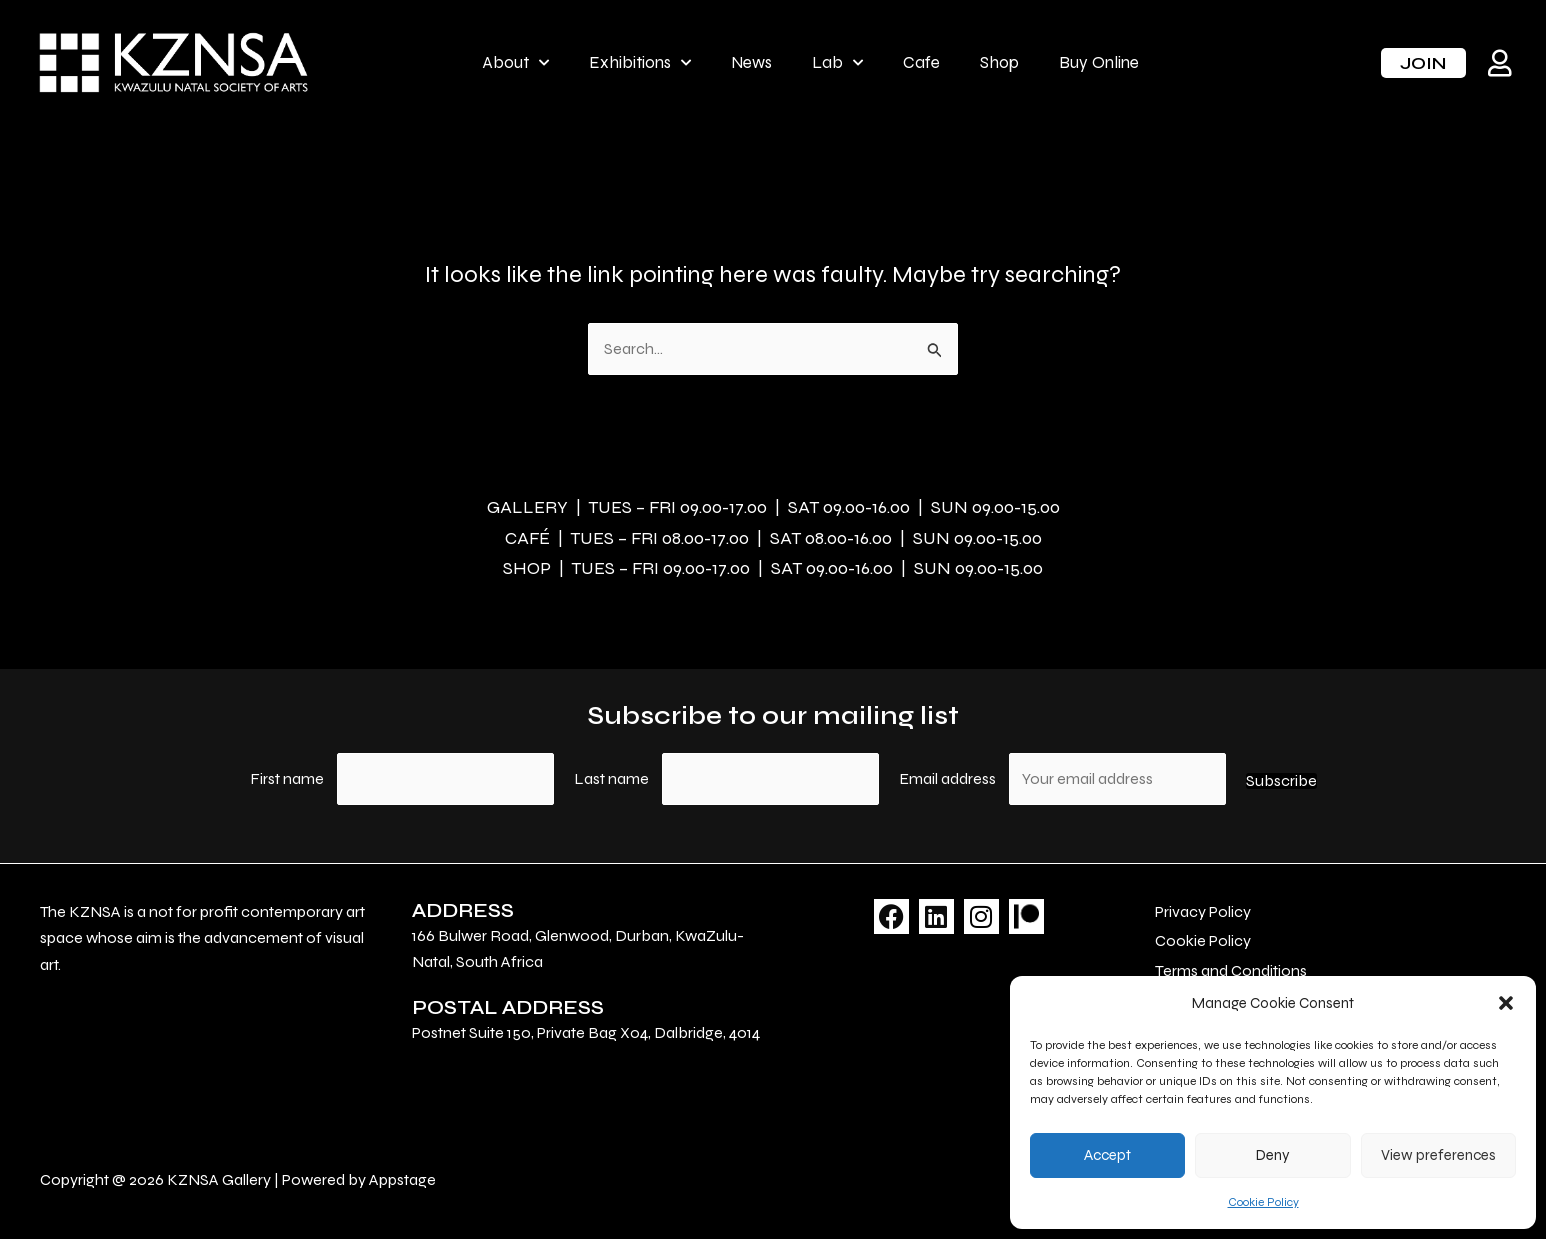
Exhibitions (640, 63)
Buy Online (1099, 62)
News (751, 62)
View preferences (1438, 1155)
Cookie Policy (1263, 1202)
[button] (1506, 1003)
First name (287, 778)
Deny (1273, 1155)
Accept (1107, 1155)
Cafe (921, 62)
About (515, 63)
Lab (837, 63)
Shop (999, 62)
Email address (949, 778)
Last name (611, 778)
